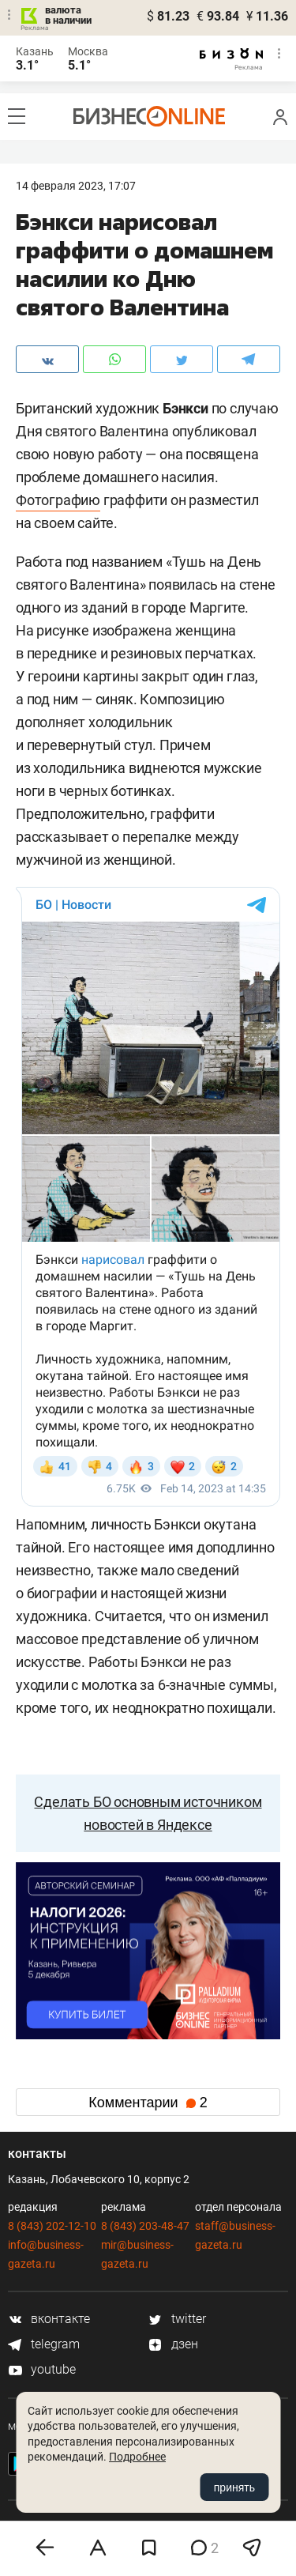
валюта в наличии (68, 15)
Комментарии (147, 2102)
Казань (35, 51)
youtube (42, 2369)
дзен (173, 2344)
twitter (177, 2318)
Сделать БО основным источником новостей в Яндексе (147, 1813)
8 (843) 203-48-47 (145, 2226)
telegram (44, 2344)
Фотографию (58, 500)
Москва (88, 51)
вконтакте (49, 2318)
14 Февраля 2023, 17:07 (76, 185)
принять (234, 2487)
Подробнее (137, 2456)
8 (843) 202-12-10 (52, 2226)
